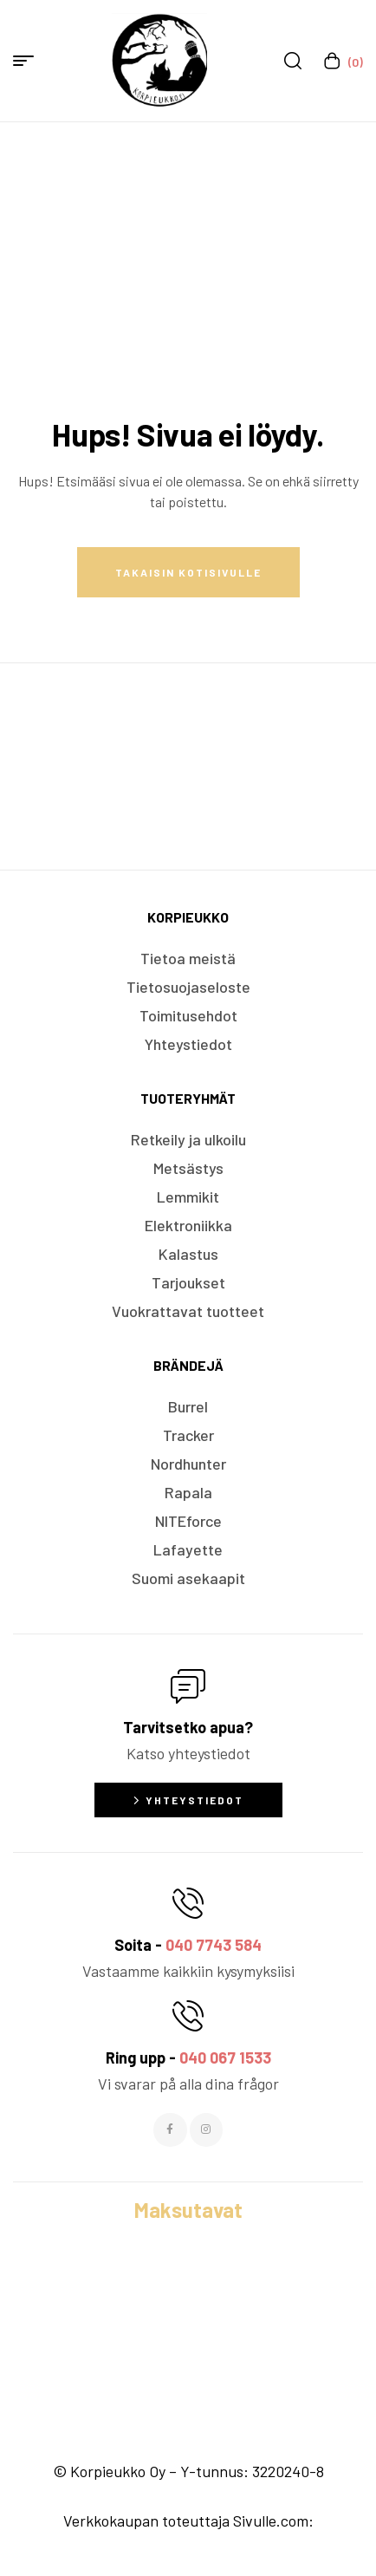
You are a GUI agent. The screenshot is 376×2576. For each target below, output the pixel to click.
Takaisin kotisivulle (188, 572)
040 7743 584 (213, 1944)
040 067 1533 (225, 2057)
